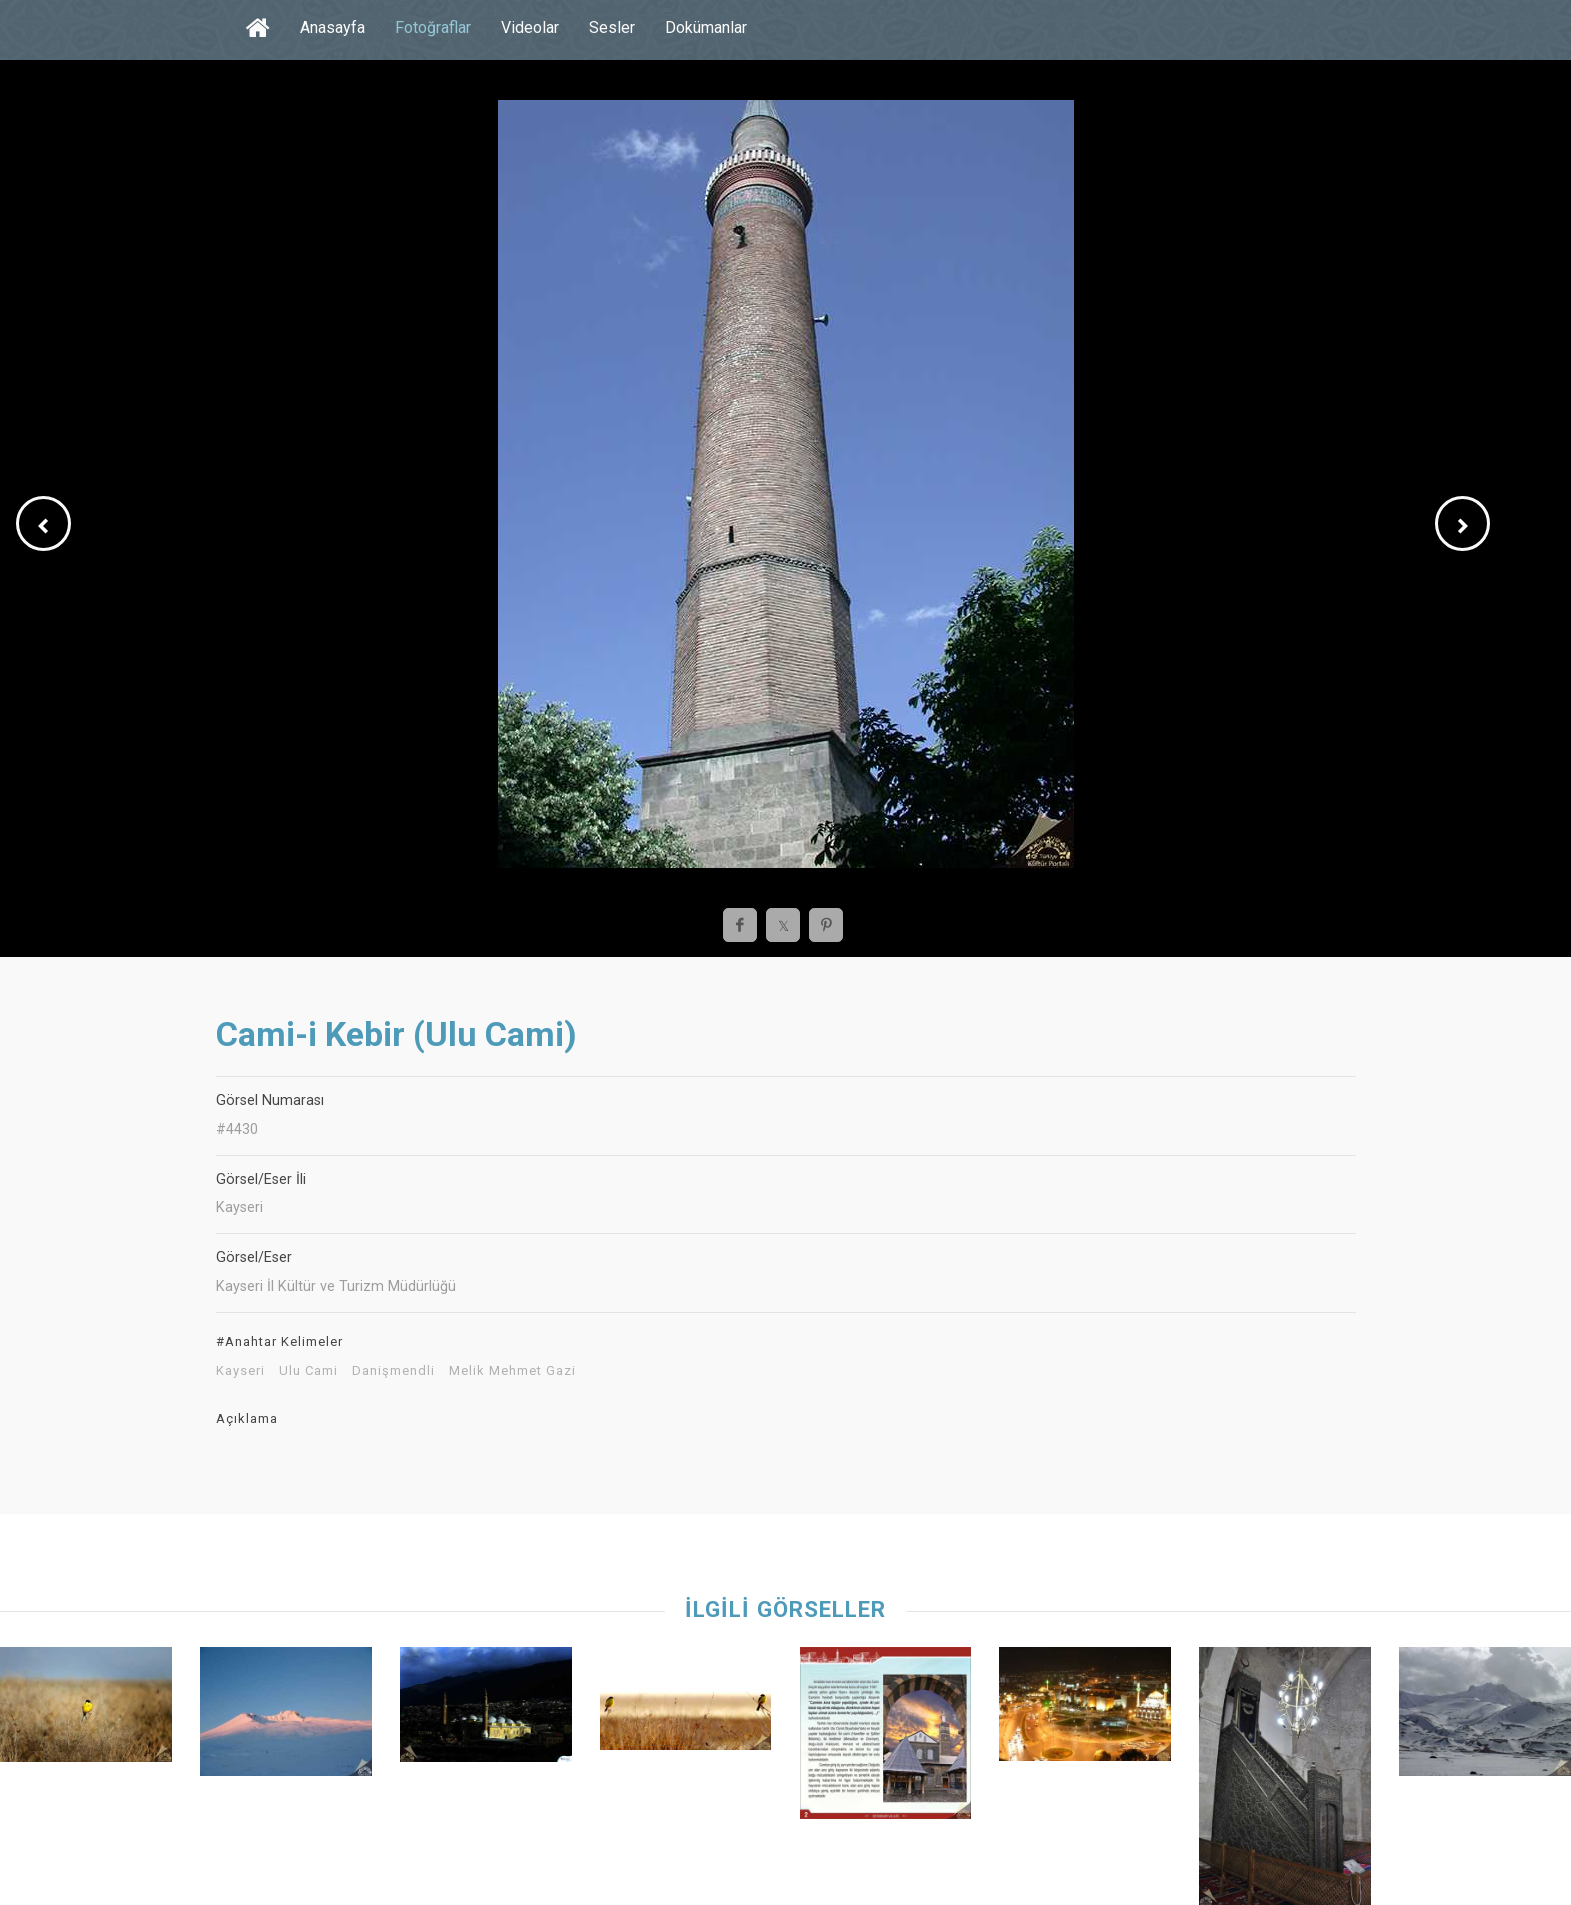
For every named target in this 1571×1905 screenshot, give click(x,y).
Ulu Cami (308, 1371)
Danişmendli (393, 1371)
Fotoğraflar (433, 27)
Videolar (530, 27)
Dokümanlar (706, 27)
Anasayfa (332, 27)
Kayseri (240, 1371)
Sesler (612, 27)
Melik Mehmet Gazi (512, 1371)
